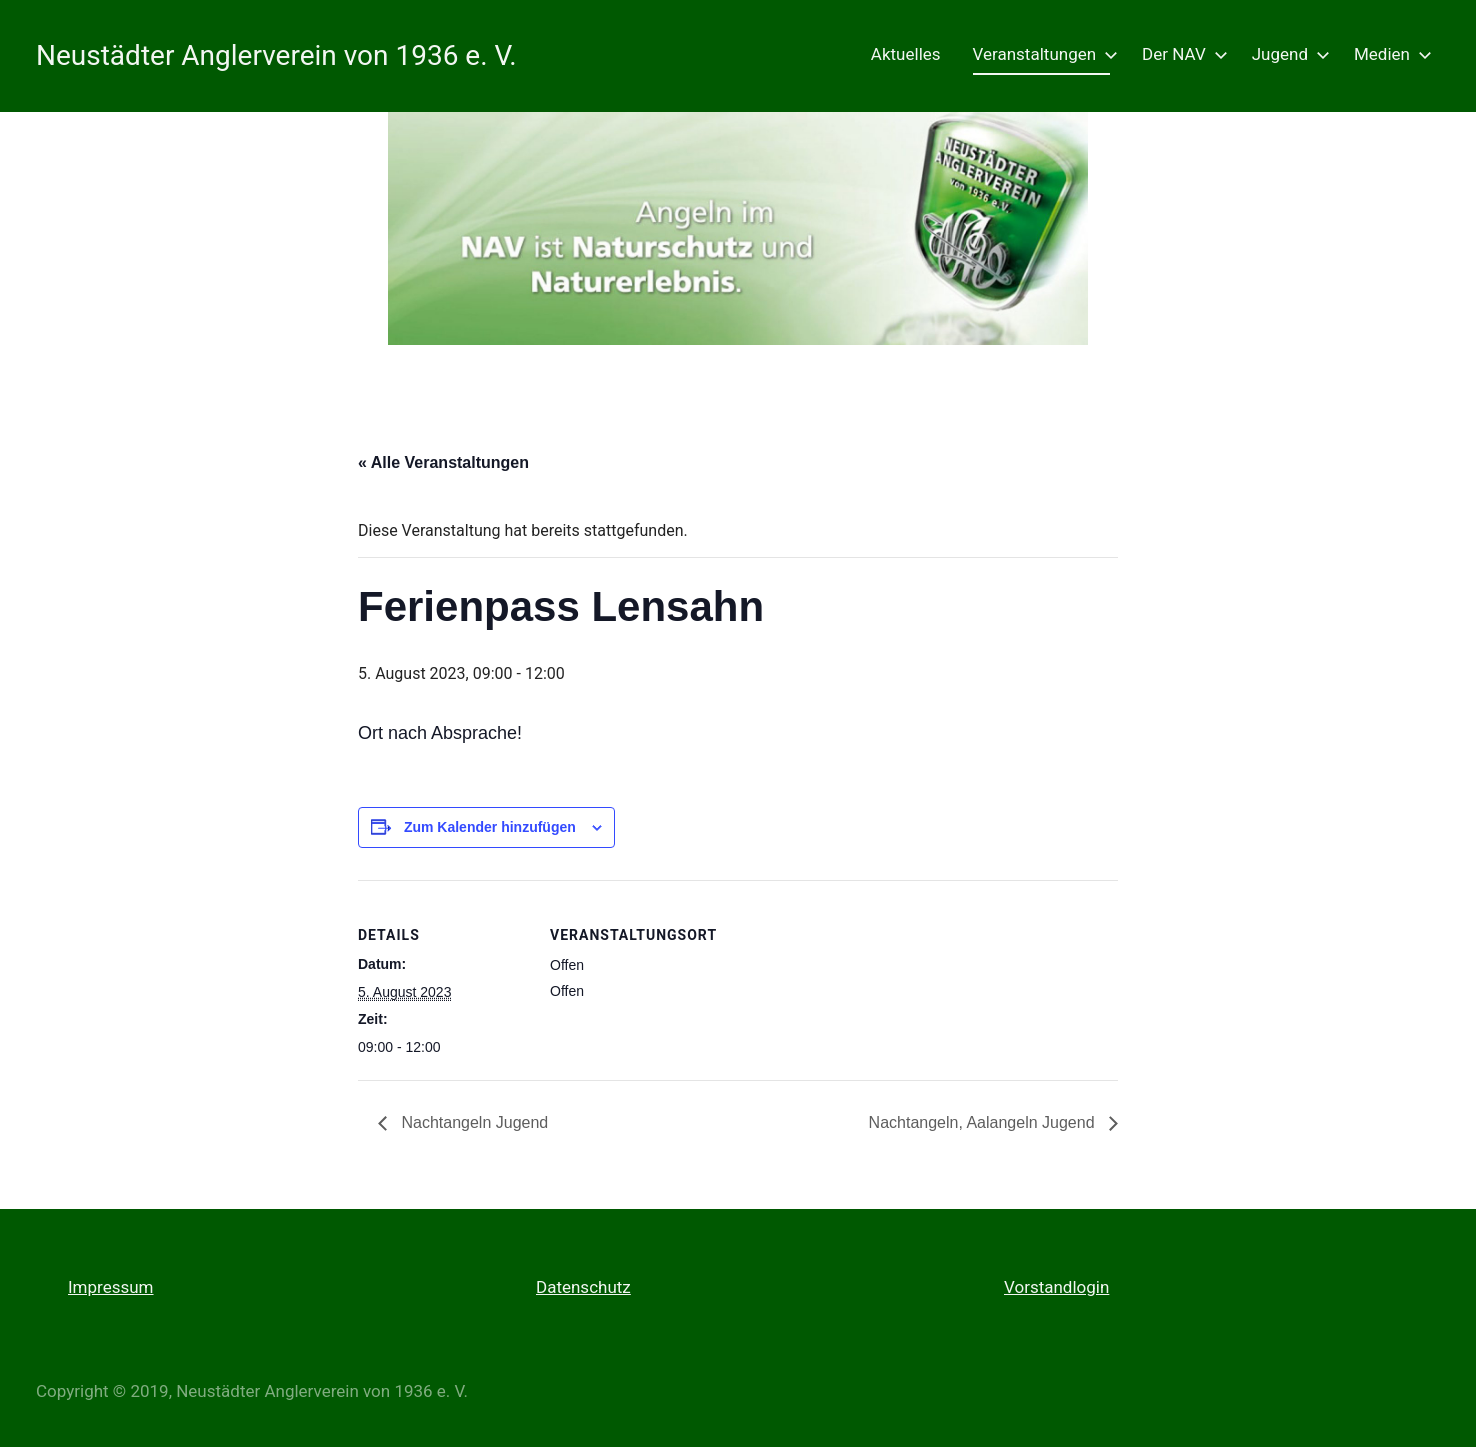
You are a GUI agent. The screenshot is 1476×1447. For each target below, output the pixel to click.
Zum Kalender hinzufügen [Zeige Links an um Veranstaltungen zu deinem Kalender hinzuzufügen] (490, 827)
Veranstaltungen (1042, 54)
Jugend (1287, 54)
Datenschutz (583, 1287)
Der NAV (1181, 54)
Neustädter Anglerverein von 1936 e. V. (276, 55)
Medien (1389, 54)
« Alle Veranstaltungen (443, 462)
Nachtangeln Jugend (472, 1122)
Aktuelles (906, 54)
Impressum (111, 1287)
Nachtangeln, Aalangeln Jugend (984, 1122)
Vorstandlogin (1056, 1287)
